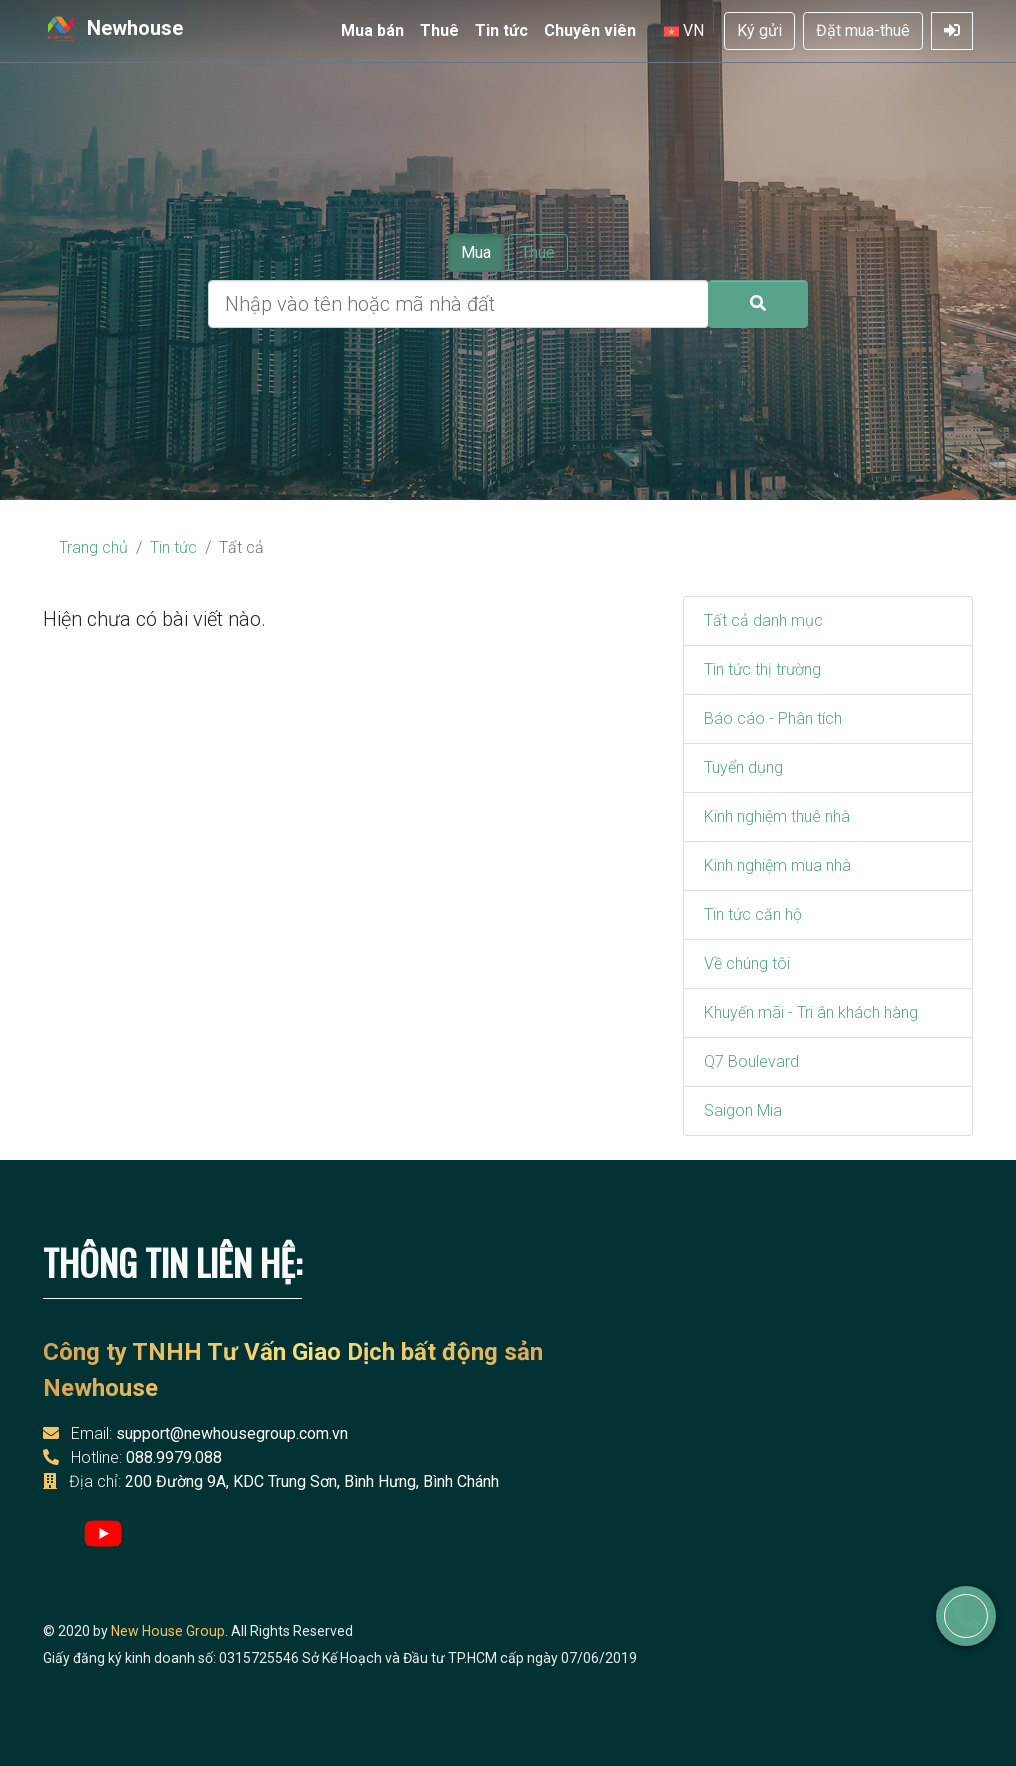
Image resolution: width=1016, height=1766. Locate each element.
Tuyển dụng (743, 767)
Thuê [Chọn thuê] (538, 252)
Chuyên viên (590, 30)
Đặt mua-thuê (863, 30)
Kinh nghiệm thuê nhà (777, 816)
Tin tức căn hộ (753, 914)
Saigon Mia (743, 1110)
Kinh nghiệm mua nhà (777, 865)
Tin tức (501, 30)
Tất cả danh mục (763, 620)
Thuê (439, 30)
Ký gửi (759, 30)
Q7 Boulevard (751, 1061)
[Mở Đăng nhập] (952, 31)
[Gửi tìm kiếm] (758, 304)
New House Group (168, 1631)
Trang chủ (93, 547)
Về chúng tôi (747, 963)
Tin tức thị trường (762, 669)
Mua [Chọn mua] (476, 252)
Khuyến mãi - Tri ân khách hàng (811, 1012)
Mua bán (372, 30)
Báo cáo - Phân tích (773, 718)
